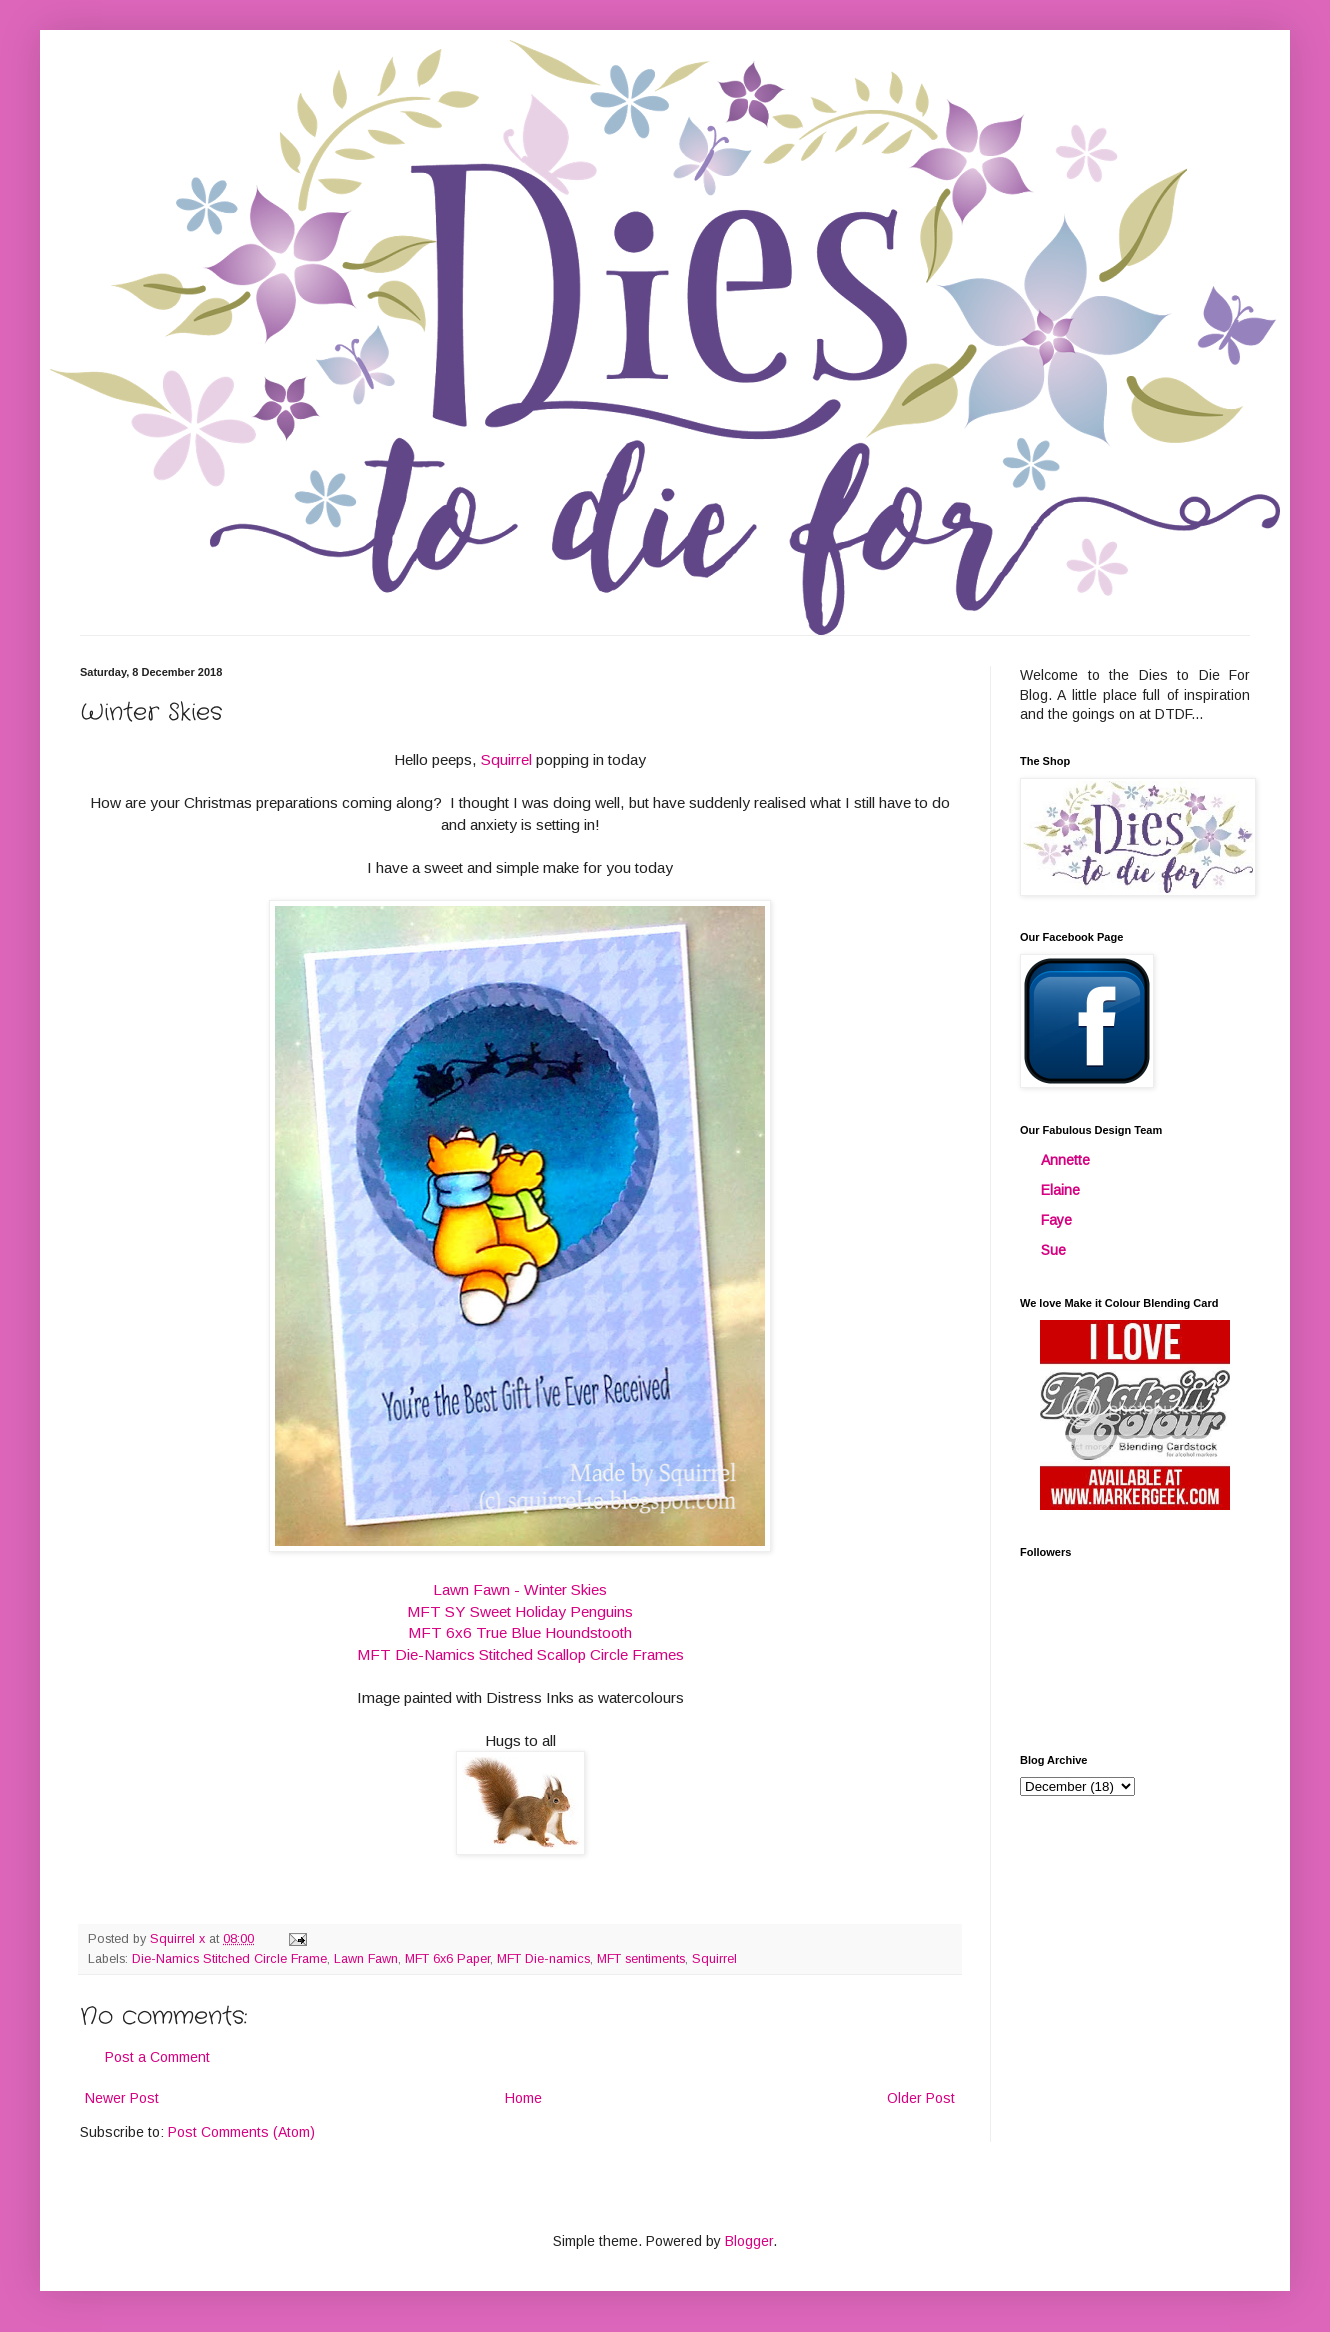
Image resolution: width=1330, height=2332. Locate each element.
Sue (1053, 1250)
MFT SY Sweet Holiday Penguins (520, 1611)
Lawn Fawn (366, 1959)
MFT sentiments (641, 1959)
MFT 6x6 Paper (447, 1959)
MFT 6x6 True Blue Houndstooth (520, 1632)
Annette (1065, 1160)
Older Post (921, 2098)
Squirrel (508, 759)
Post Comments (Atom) (241, 2132)
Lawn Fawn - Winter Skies (520, 1589)
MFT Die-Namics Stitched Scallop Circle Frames (520, 1654)
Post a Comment (157, 2057)
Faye (1056, 1220)
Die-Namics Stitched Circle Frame (229, 1959)
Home (523, 2098)
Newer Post (122, 2098)
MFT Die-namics (543, 1959)
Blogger (749, 2241)
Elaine (1060, 1190)
